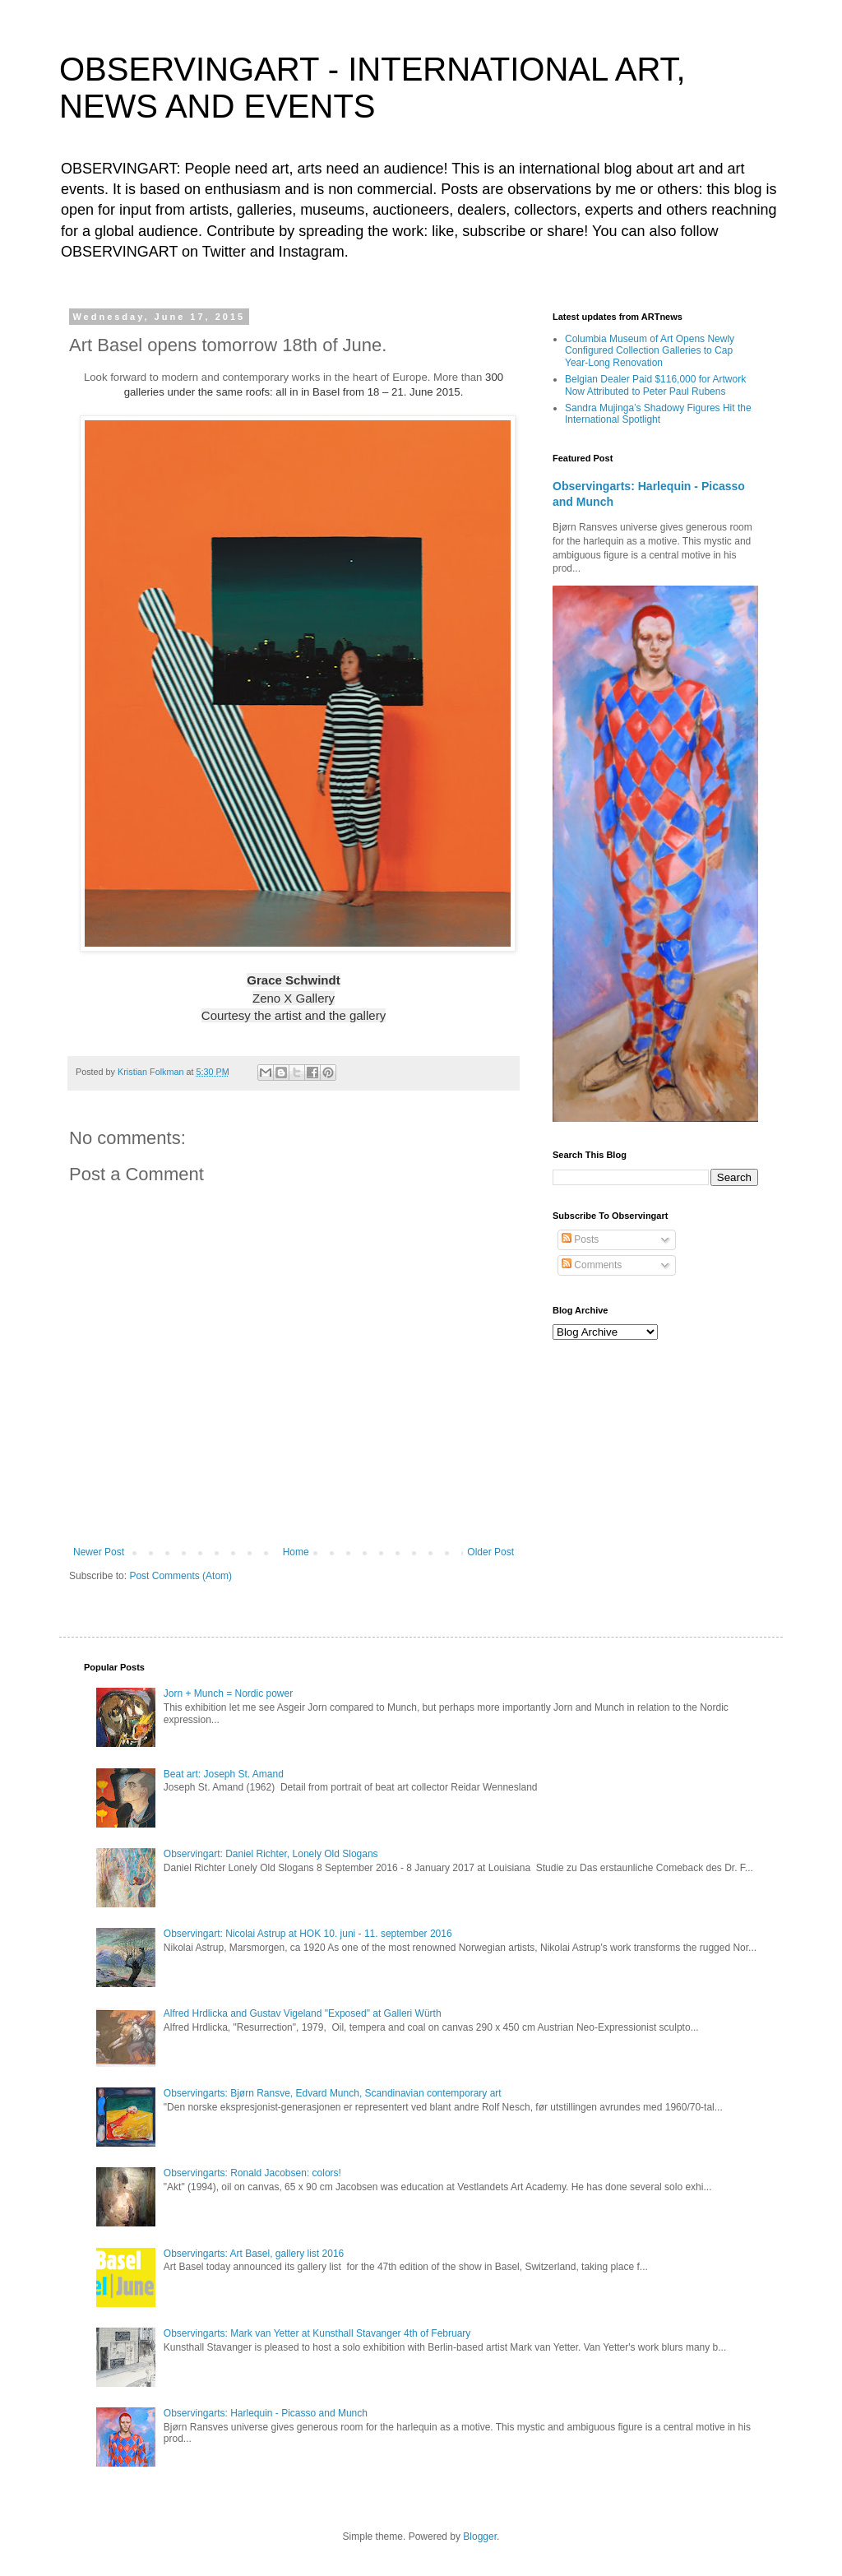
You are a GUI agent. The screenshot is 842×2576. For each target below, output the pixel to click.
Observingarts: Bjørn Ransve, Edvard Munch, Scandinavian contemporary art (333, 2093)
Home (296, 1552)
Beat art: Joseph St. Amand (224, 1774)
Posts (580, 1239)
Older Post (490, 1552)
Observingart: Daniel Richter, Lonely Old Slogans (271, 1854)
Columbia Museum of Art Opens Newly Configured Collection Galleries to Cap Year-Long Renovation (649, 350)
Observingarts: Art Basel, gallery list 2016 (254, 2253)
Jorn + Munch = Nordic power (228, 1693)
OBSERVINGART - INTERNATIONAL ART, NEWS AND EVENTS (372, 87)
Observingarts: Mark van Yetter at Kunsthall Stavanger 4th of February (317, 2333)
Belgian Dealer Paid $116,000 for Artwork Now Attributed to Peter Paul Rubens (655, 384)
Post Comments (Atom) (180, 1576)
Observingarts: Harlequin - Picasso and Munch (266, 2413)
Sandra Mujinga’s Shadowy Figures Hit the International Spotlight (658, 413)
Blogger (480, 2536)
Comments (592, 1265)
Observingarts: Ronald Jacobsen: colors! (252, 2173)
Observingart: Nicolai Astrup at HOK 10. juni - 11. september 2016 (308, 1933)
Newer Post (98, 1552)
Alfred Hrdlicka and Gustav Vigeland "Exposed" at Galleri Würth (303, 2013)
